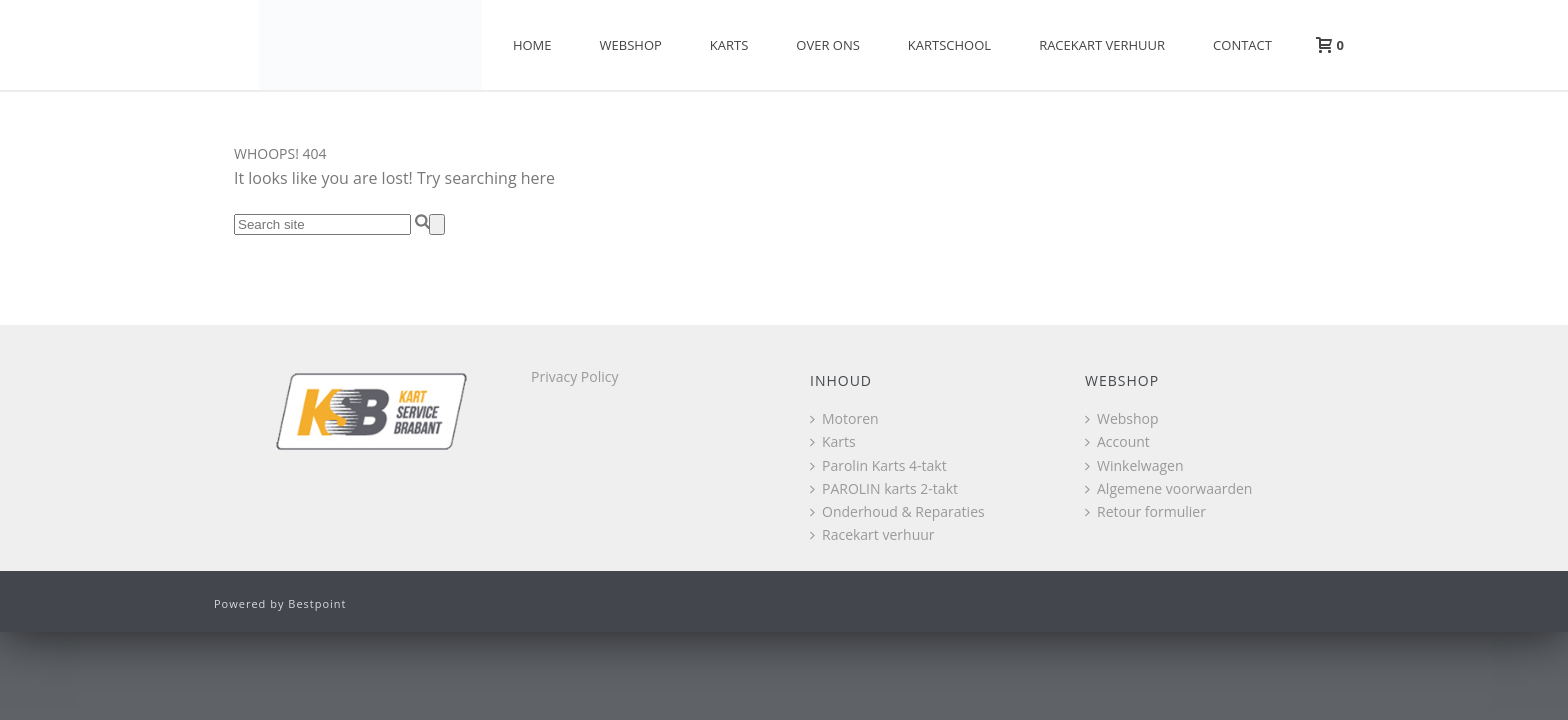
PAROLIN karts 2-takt (884, 488)
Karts (729, 45)
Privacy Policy (574, 376)
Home (532, 45)
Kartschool (949, 45)
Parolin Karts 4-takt (878, 465)
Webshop (631, 45)
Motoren (844, 418)
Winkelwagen (1134, 465)
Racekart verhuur (1102, 45)
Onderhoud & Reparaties (897, 511)
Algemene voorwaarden (1168, 488)
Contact (1242, 45)
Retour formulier (1145, 511)
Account (1117, 441)
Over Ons (828, 45)
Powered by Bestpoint (280, 603)
